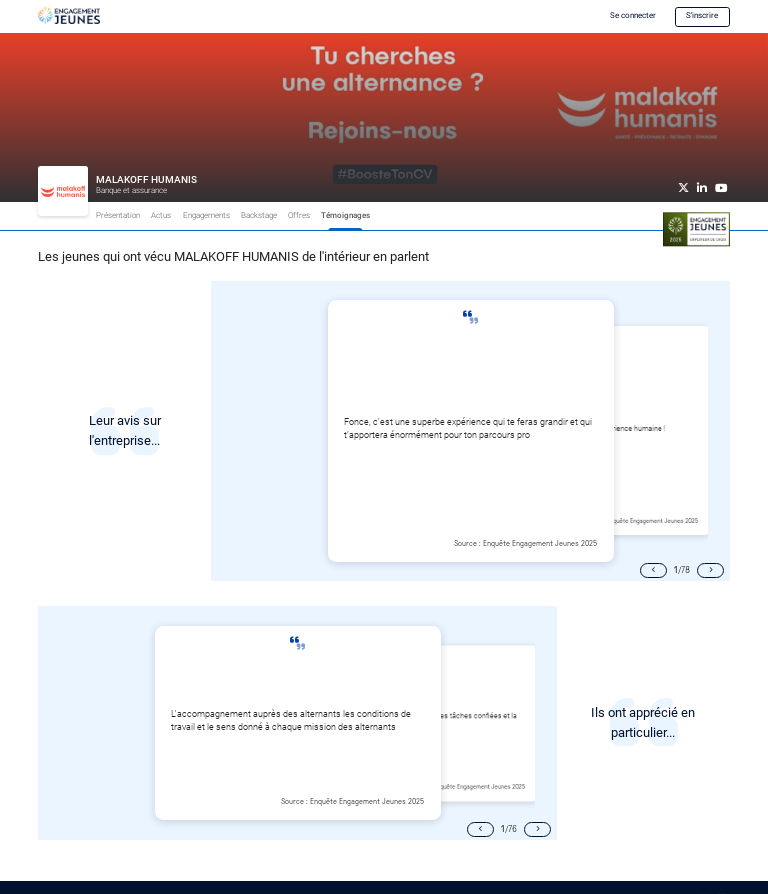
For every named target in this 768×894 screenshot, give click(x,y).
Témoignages (345, 215)
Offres (299, 215)
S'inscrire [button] (702, 15)
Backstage (259, 215)
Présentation (118, 215)
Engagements (206, 215)
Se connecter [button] (633, 15)
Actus (161, 215)
